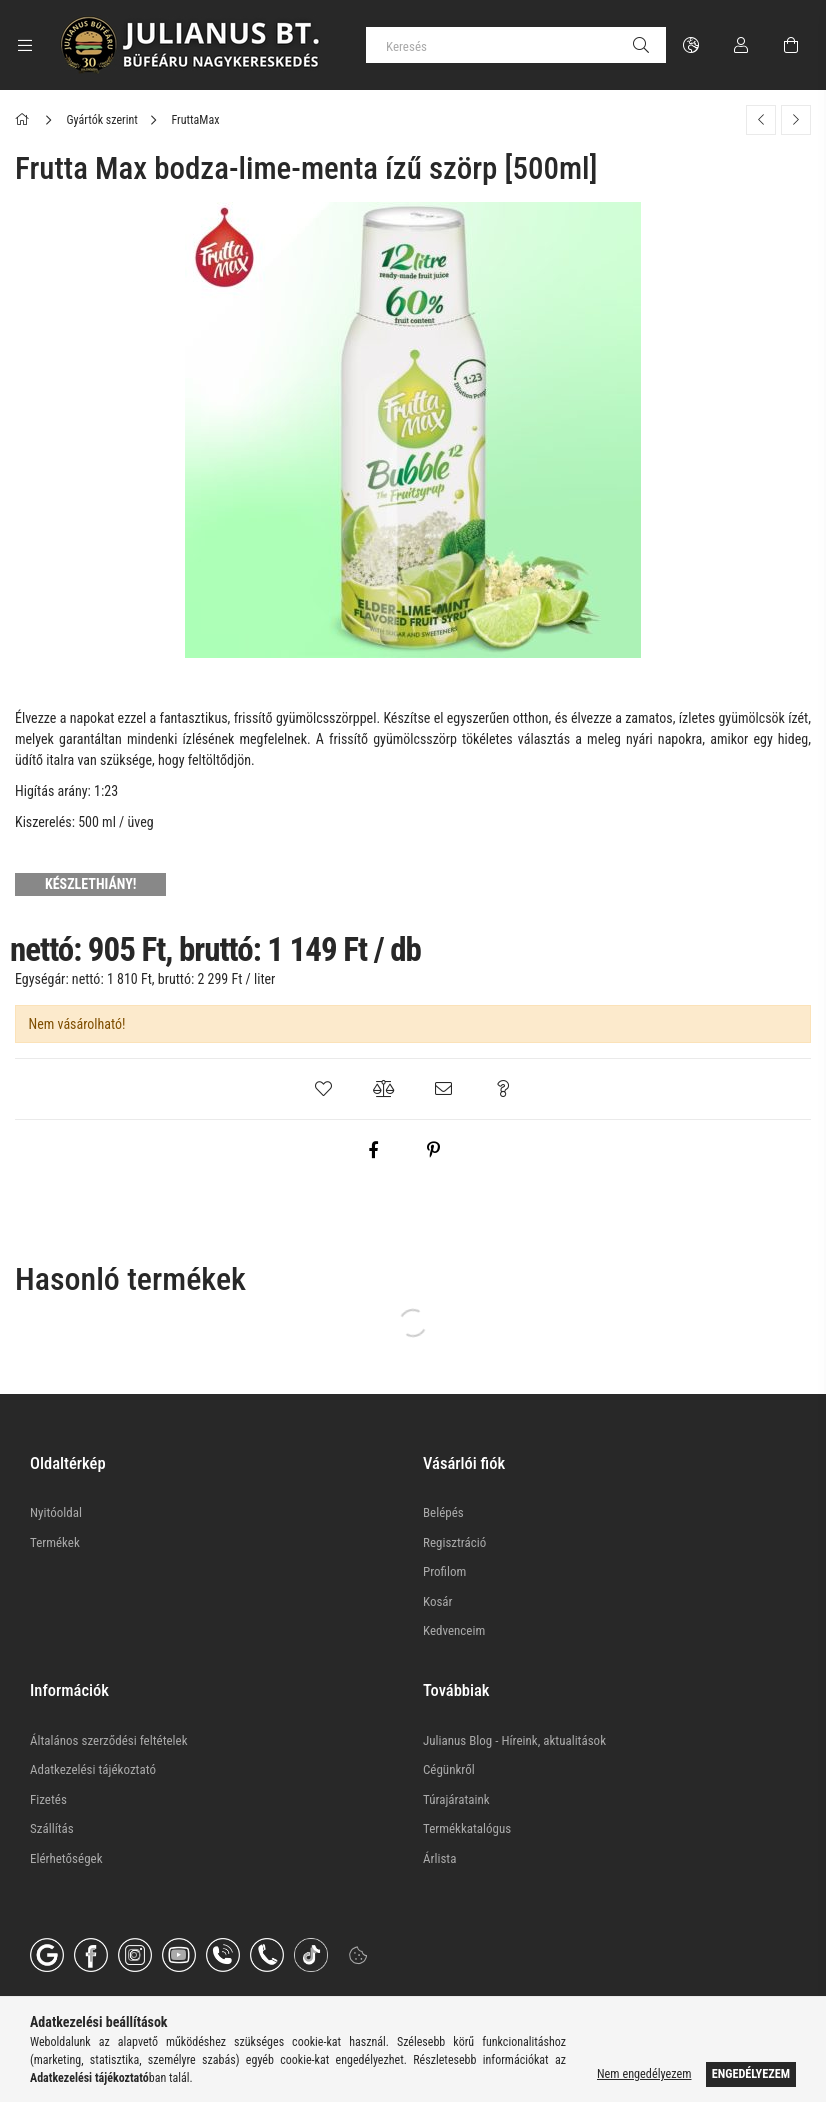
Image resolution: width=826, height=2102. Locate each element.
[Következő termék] (796, 120)
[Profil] (741, 45)
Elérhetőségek (66, 1858)
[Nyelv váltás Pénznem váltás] (691, 45)
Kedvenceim (454, 1630)
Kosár (438, 1601)
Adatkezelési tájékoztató (93, 1769)
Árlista (439, 1858)
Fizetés (48, 1799)
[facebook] (373, 1150)
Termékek (55, 1542)
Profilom (444, 1571)
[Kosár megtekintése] (791, 45)
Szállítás (52, 1828)
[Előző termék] (761, 120)
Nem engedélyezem (644, 2074)
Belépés (443, 1512)
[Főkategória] (25, 120)
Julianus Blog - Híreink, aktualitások (514, 1740)
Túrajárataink (456, 1799)
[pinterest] (433, 1150)
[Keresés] (516, 45)
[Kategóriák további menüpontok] (25, 45)
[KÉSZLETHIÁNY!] (93, 884)
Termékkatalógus (467, 1828)
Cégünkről (449, 1769)
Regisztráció (454, 1542)
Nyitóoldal (56, 1512)
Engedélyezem (751, 2074)
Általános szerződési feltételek (109, 1740)
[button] (323, 1089)
